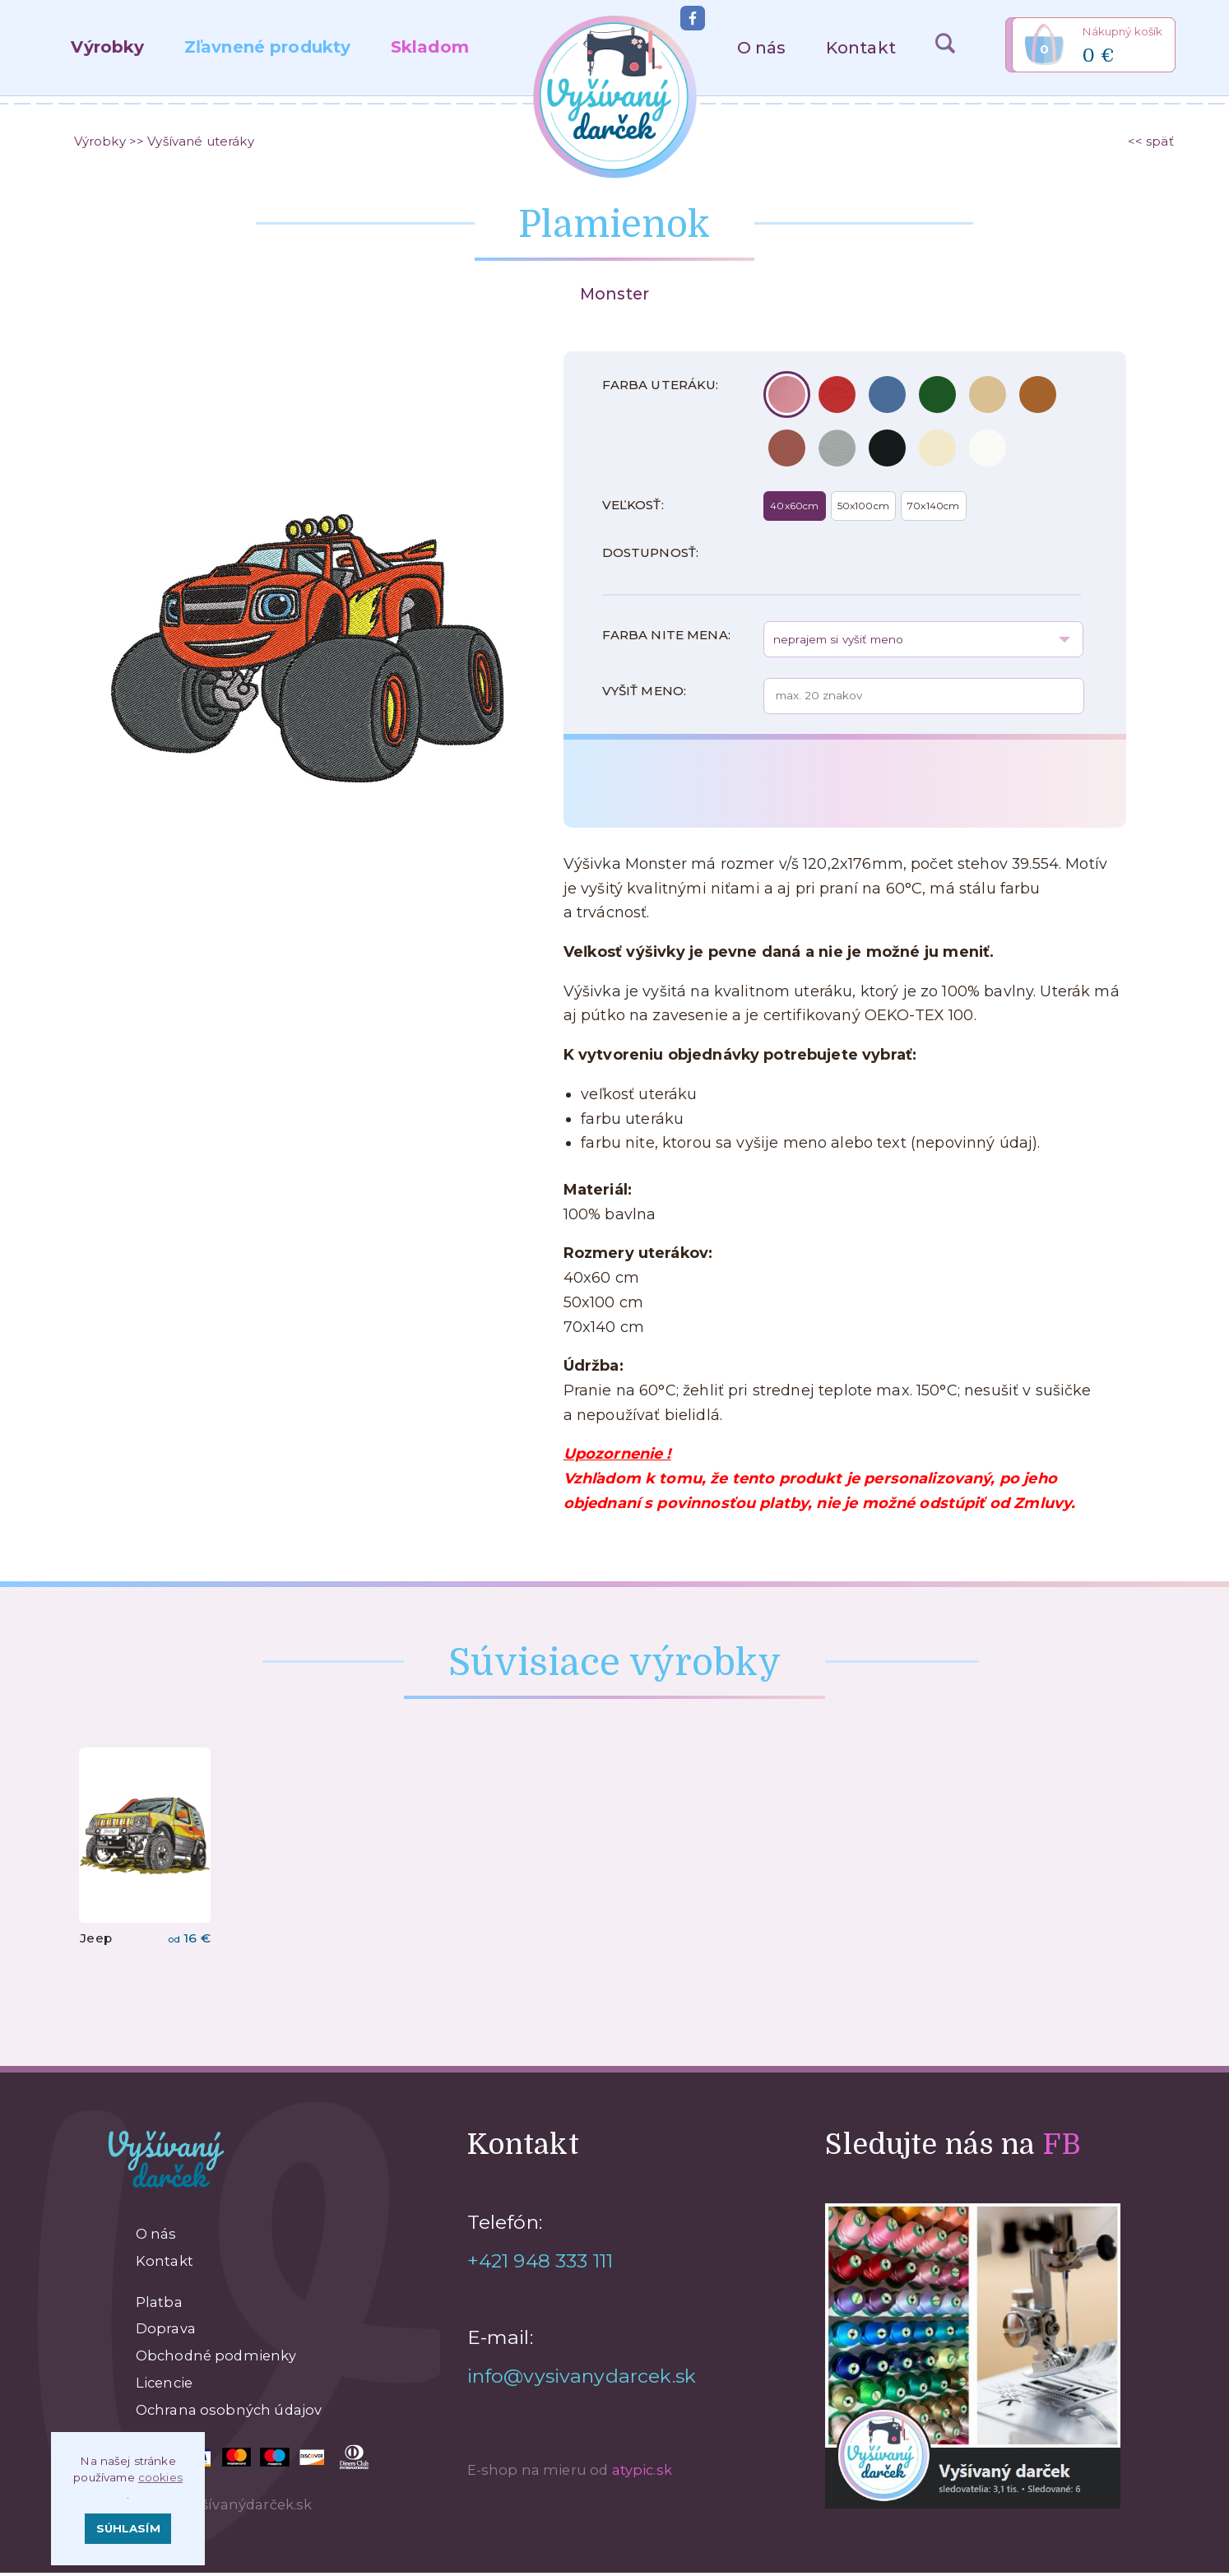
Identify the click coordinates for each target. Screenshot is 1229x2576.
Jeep (96, 1941)
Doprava (166, 2331)
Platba (159, 2305)
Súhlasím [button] (128, 2528)
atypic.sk (642, 2473)
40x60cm (794, 509)
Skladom (430, 46)
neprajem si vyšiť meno (838, 642)
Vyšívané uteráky (200, 141)
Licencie (164, 2386)
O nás (761, 47)
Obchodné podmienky (216, 2359)
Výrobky (107, 46)
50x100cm (863, 509)
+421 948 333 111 (540, 2264)
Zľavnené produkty (267, 46)
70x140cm (933, 509)
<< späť (1151, 141)
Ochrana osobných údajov (229, 2413)
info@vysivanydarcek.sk (581, 2379)
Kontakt (861, 47)
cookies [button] (160, 2477)
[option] (307, 619)
